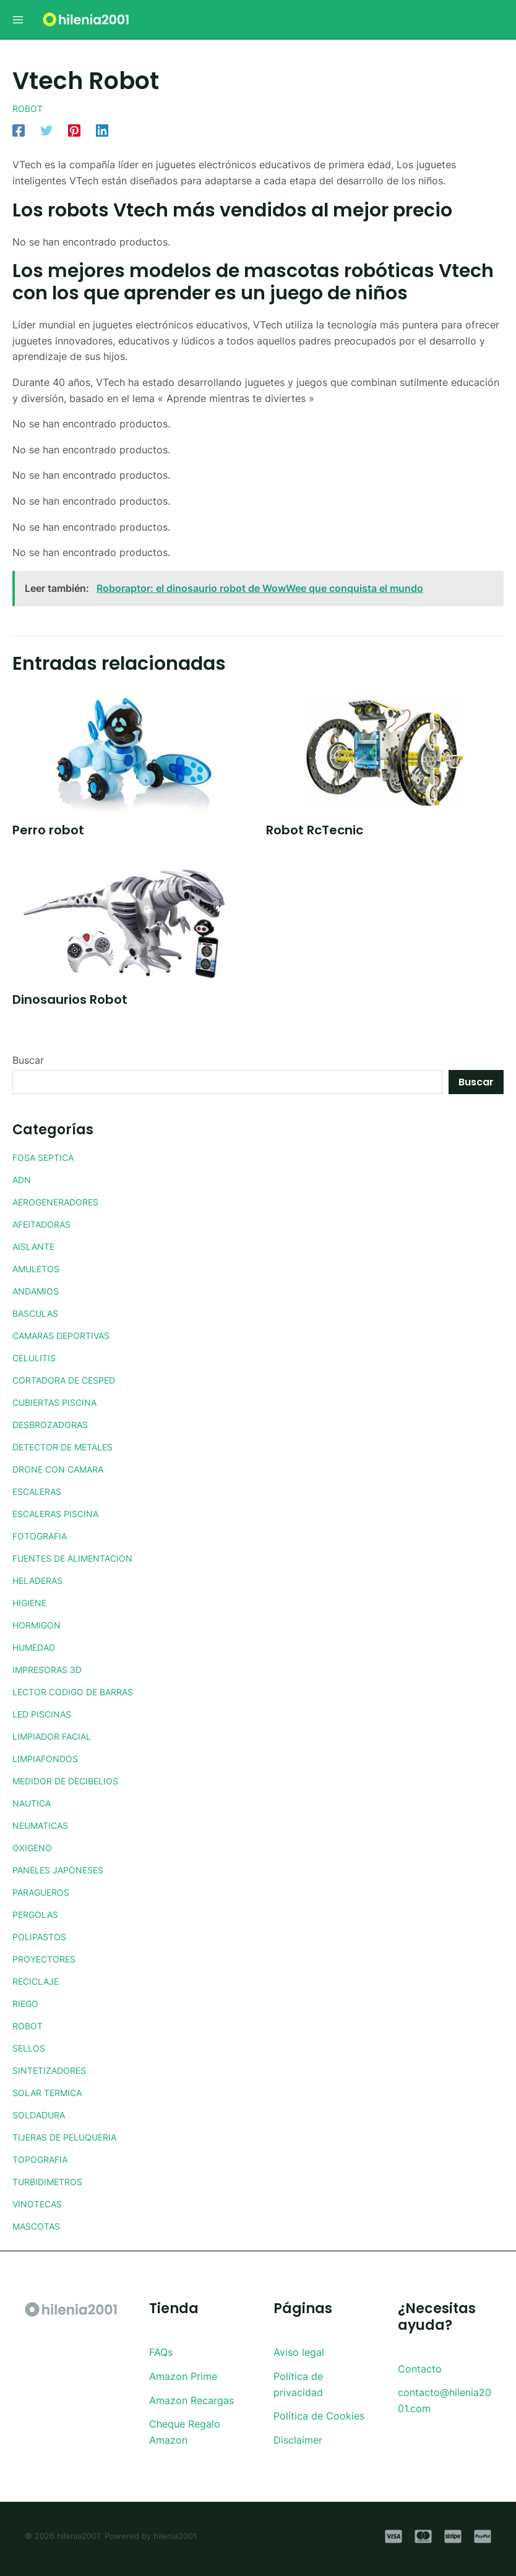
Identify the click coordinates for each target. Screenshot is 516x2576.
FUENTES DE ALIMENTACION (81, 1558)
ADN (23, 1179)
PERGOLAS (38, 1914)
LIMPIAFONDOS (49, 1758)
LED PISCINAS (46, 1714)
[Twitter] (46, 130)
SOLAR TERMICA (52, 2092)
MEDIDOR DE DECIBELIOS (73, 1780)
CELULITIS (37, 1357)
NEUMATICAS (44, 1825)
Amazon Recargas (191, 2400)
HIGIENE (32, 1602)
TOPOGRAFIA (43, 2159)
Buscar (28, 1060)
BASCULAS (39, 1313)
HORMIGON (39, 1625)
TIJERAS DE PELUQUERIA (73, 2137)
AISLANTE (36, 1246)
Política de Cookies (318, 2416)
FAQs (161, 2352)
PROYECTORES (48, 1959)
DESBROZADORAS (55, 1424)
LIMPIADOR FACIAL (57, 1736)
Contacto (420, 2369)
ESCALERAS (41, 1491)
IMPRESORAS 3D (52, 1669)
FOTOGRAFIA (43, 1536)
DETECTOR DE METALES (71, 1446)
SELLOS (30, 2048)
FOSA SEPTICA (47, 1157)
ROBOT (29, 108)
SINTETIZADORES (54, 2070)
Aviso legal (298, 2352)
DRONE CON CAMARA (65, 1469)
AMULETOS (39, 1268)
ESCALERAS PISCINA (62, 1513)
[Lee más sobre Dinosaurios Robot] (131, 921)
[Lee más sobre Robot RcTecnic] (385, 751)
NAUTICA (34, 1803)
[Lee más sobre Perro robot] (131, 751)
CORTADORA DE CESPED (72, 1380)
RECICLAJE (39, 1981)
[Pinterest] (74, 130)
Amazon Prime (183, 2376)
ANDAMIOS (38, 1291)
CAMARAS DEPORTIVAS (69, 1335)
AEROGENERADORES (62, 1202)
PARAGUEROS (45, 1892)
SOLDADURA (42, 2114)
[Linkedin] (102, 130)
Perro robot (48, 830)
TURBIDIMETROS (52, 2181)
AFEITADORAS (46, 1224)
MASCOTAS (39, 2226)
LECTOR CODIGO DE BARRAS (82, 1691)
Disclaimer (297, 2440)
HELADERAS (42, 1580)
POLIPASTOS (42, 1936)
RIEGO (27, 2003)
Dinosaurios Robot (69, 999)
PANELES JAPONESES (65, 1870)
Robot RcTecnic (314, 830)
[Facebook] (18, 130)
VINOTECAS (40, 2203)
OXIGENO (34, 1847)
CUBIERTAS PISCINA (60, 1402)
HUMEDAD (37, 1647)
